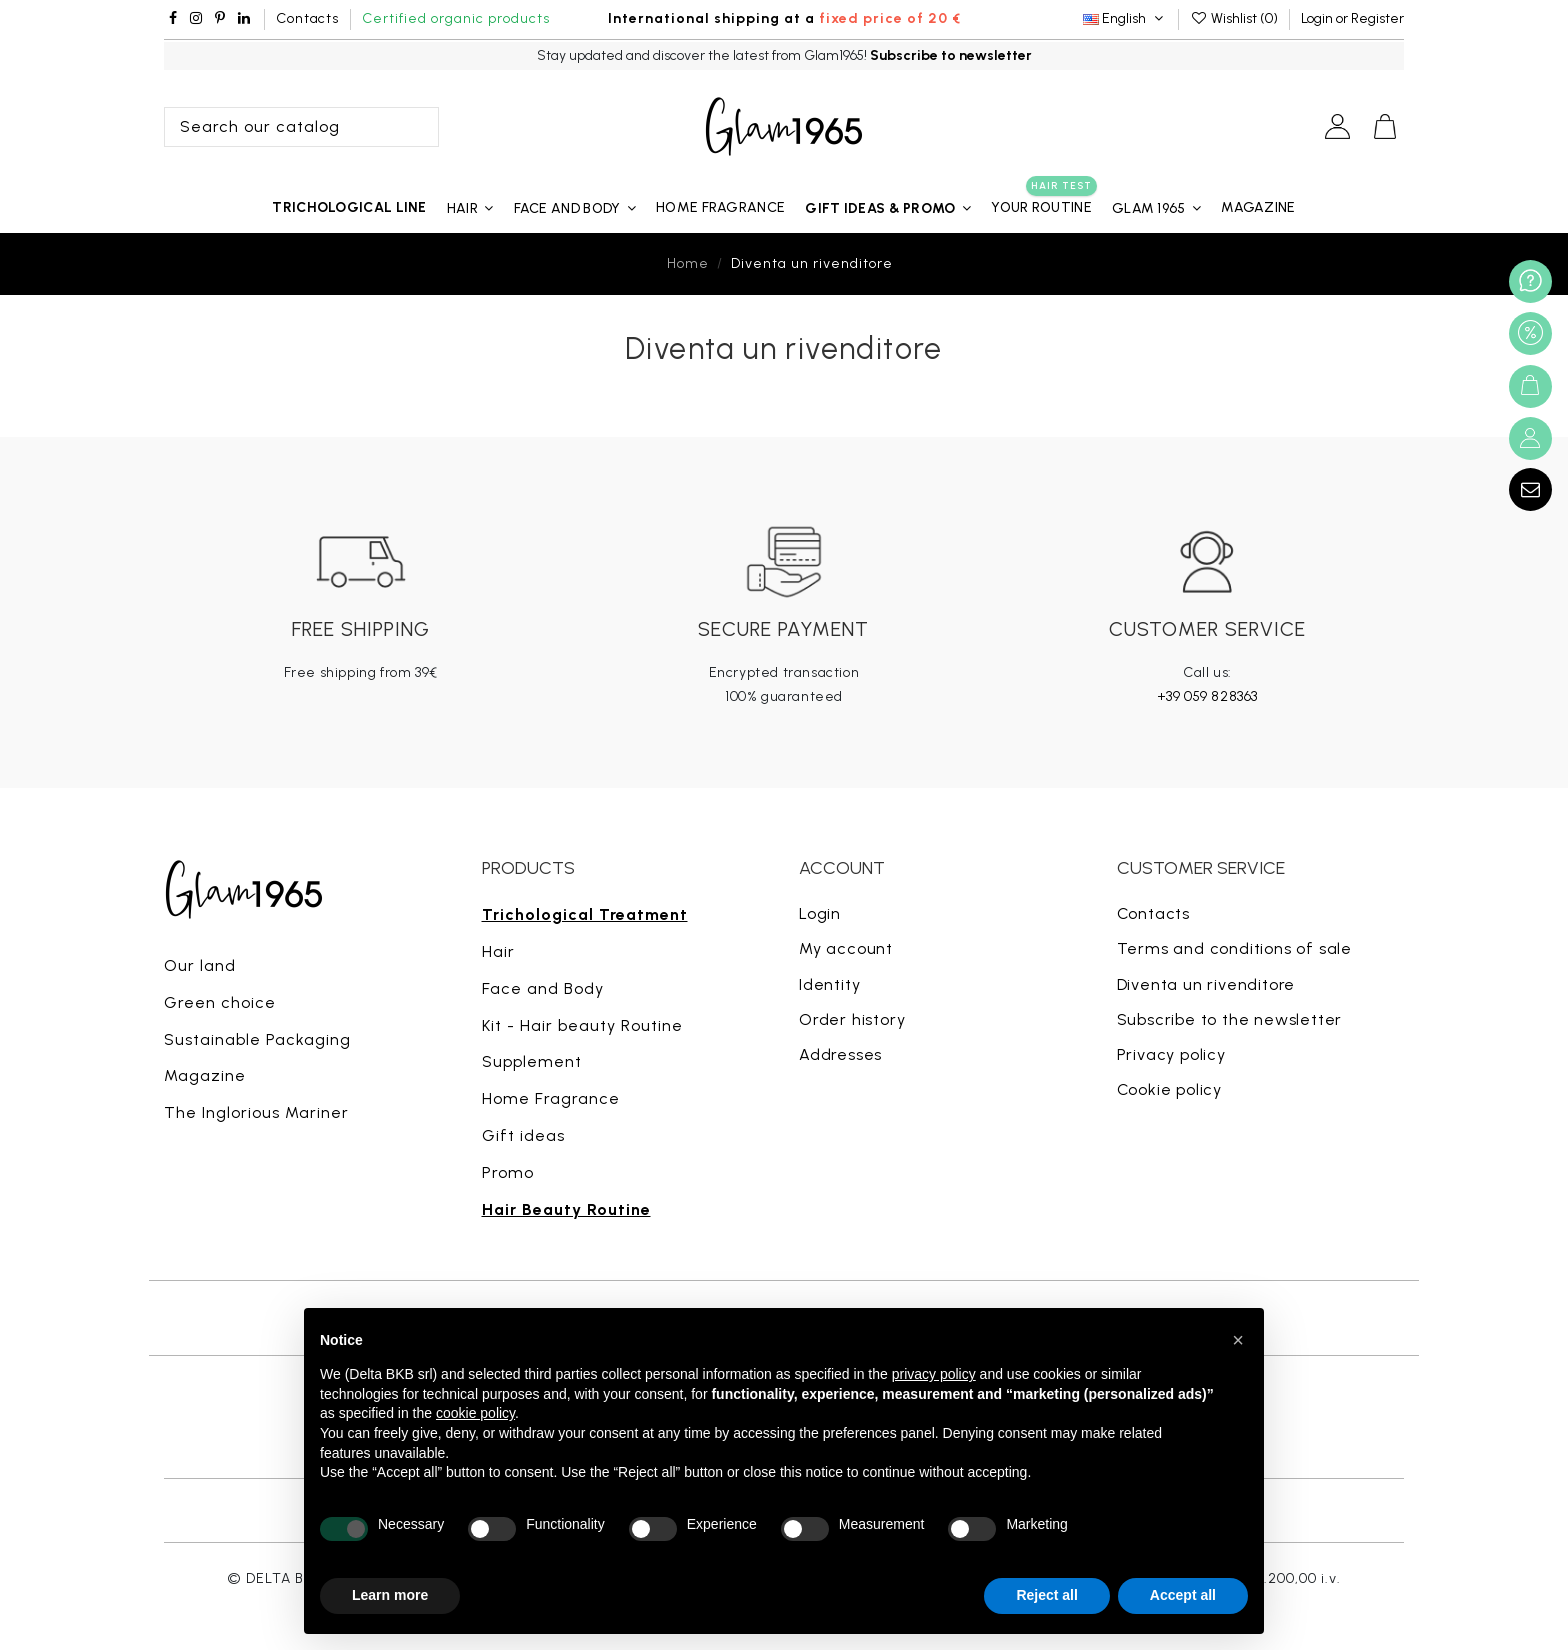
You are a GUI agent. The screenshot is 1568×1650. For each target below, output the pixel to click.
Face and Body (543, 988)
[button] (888, 208)
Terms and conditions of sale (1234, 948)
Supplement (532, 1061)
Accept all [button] (1183, 1595)
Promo (508, 1172)
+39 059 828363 (1207, 696)
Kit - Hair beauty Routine (582, 1025)
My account (846, 948)
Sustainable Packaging (257, 1039)
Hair (498, 951)
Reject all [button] (1046, 1595)
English (1125, 18)
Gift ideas (523, 1135)
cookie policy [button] (475, 1413)
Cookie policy (1169, 1089)
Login (820, 913)
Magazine (205, 1075)
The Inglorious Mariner (256, 1112)
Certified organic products (456, 18)
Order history (852, 1019)
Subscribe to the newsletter (1230, 1019)
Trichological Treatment (585, 914)
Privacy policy (1171, 1054)
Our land (200, 965)
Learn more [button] (390, 1595)
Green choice (220, 1002)
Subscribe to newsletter (951, 55)
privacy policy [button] (934, 1374)
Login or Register (1352, 18)
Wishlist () (1235, 18)
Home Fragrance (551, 1098)
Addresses (840, 1054)
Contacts (307, 18)
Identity (829, 984)
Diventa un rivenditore (1206, 984)
